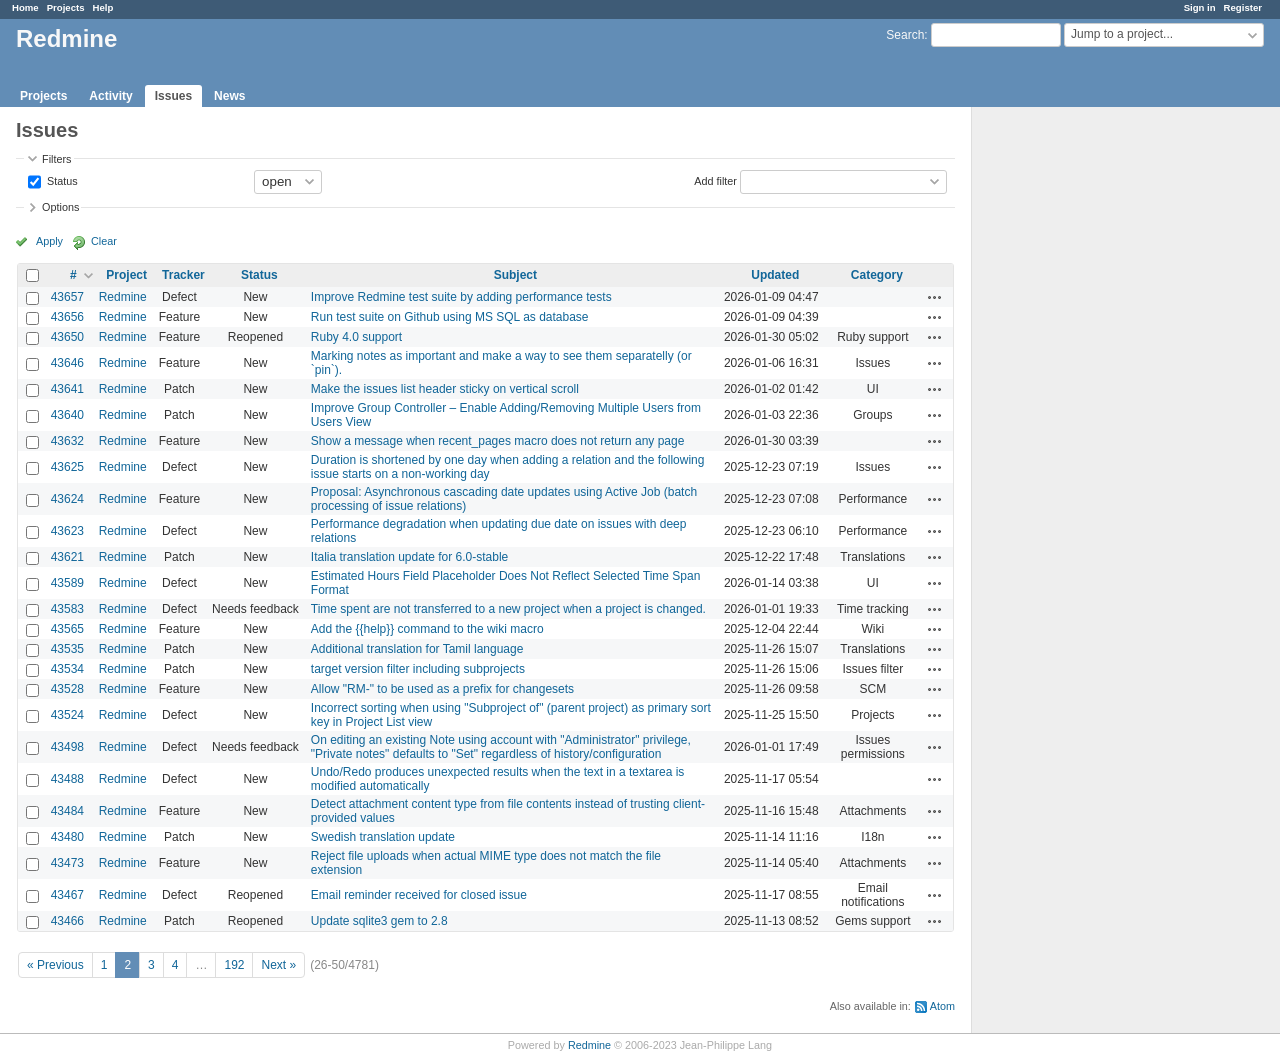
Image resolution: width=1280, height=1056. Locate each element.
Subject (515, 275)
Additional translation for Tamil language (417, 649)
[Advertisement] (1072, 421)
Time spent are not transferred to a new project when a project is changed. (508, 609)
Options (60, 207)
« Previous (55, 965)
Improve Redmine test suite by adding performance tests (461, 297)
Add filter (715, 180)
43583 (67, 609)
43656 (67, 317)
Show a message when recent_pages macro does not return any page (498, 441)
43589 (67, 583)
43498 (67, 747)
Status (61, 180)
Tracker (183, 275)
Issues (173, 96)
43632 (67, 441)
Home (25, 7)
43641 (67, 389)
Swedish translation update (383, 837)
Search (905, 35)
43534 (67, 669)
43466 (67, 921)
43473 (67, 863)
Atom (942, 1006)
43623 (67, 531)
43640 (67, 415)
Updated (775, 275)
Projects (66, 7)
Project (126, 275)
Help (103, 7)
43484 (67, 811)
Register (1243, 7)
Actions (935, 297)
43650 (67, 337)
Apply (49, 241)
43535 (67, 649)
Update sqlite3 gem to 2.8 (379, 921)
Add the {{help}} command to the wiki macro (427, 629)
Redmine (123, 297)
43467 (67, 895)
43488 (67, 779)
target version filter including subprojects (418, 669)
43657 (67, 297)
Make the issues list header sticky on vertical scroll (445, 389)
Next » (278, 965)
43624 (67, 499)
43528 (67, 689)
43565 (67, 629)
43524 (67, 715)
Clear (104, 241)
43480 (67, 837)
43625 (67, 467)
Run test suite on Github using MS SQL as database (450, 317)
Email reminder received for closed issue (419, 895)
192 (234, 965)
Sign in (1200, 7)
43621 (67, 557)
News (229, 96)
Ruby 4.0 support (356, 337)
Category (877, 275)
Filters (56, 159)
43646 (67, 363)
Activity (110, 96)
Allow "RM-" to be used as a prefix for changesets (442, 689)
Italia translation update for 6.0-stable (409, 557)
